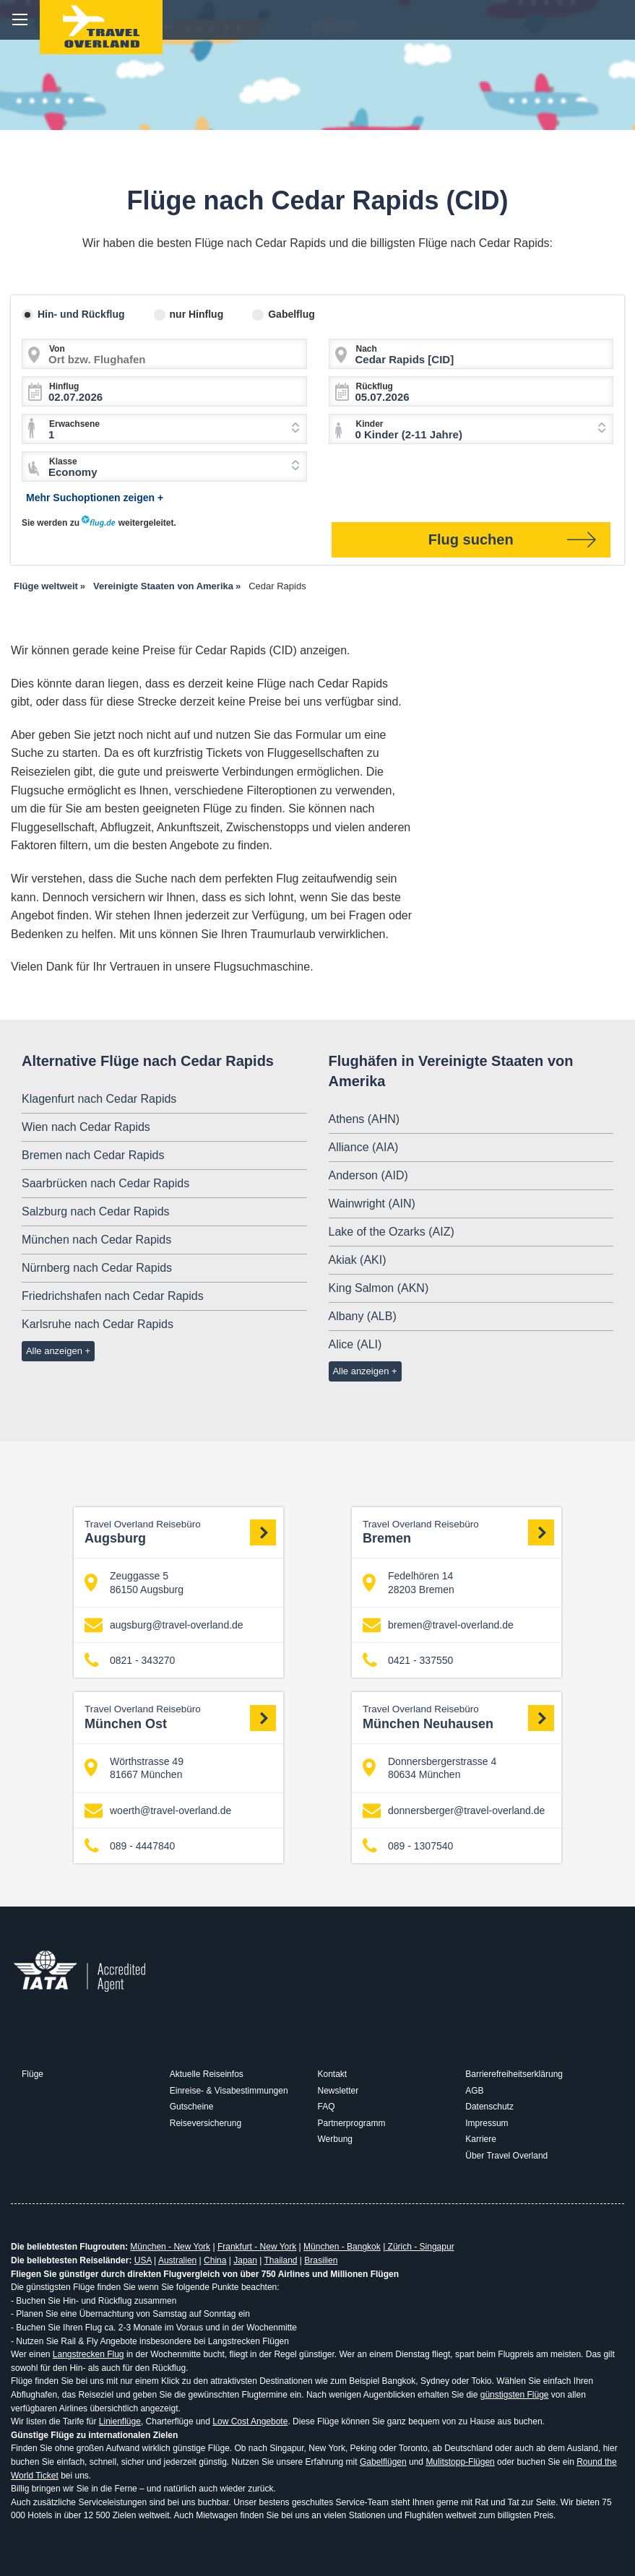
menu (20, 20)
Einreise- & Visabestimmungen (229, 2091)
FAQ (326, 2107)
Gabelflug (291, 314)
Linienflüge (120, 2421)
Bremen (458, 1532)
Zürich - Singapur (419, 2247)
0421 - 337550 (408, 1661)
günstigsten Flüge (514, 2395)
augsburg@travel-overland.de (164, 1625)
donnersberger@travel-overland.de (454, 1810)
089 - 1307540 (408, 1846)
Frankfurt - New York (256, 2247)
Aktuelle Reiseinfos (206, 2074)
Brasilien (320, 2260)
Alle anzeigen (54, 1350)
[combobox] (164, 429)
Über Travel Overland (506, 2156)
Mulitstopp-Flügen (460, 2462)
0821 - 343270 (130, 1661)
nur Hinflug (197, 314)
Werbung (335, 2139)
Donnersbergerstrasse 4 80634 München (429, 1768)
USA (143, 2260)
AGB (474, 2091)
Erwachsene (74, 424)
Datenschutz (489, 2107)
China (215, 2260)
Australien (177, 2260)
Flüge (32, 2074)
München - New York (170, 2247)
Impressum (486, 2123)
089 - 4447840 (130, 1846)
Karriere (480, 2139)
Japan (245, 2260)
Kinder (370, 424)
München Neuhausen (458, 1717)
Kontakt (332, 2074)
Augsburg (180, 1532)
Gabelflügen (383, 2462)
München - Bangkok (342, 2247)
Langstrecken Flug (88, 2354)
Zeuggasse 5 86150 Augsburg (134, 1582)
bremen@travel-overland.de (438, 1625)
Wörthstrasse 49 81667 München (134, 1768)
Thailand (280, 2260)
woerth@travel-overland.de (158, 1810)
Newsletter (338, 2091)
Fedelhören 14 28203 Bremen (408, 1582)
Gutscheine (192, 2107)
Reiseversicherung (205, 2123)
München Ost (180, 1717)
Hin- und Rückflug (81, 314)
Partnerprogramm (352, 2123)
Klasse (63, 461)
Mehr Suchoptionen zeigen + (94, 497)
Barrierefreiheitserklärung (514, 2074)
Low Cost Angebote (250, 2421)
